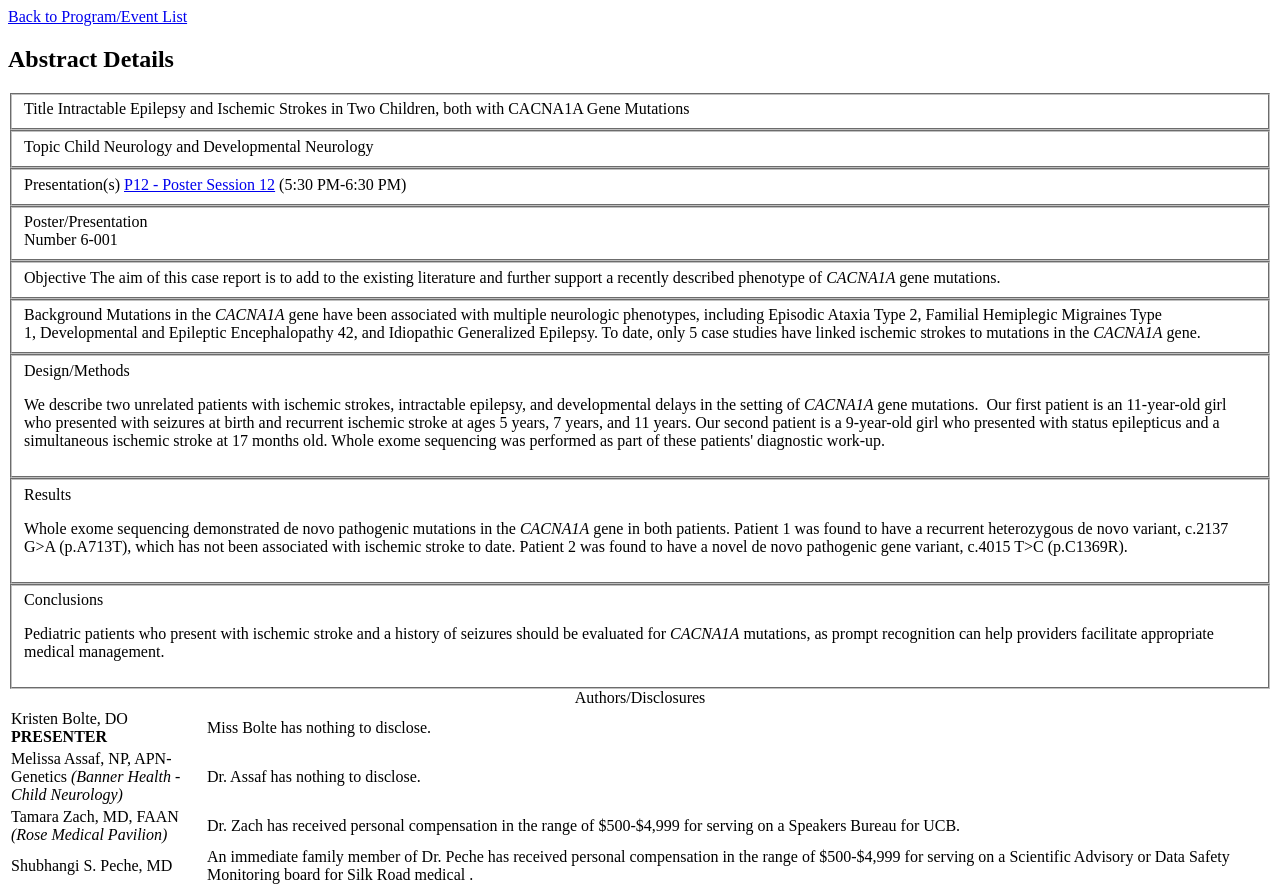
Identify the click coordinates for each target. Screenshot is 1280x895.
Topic (42, 146)
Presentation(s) (72, 184)
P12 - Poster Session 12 (199, 184)
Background (63, 314)
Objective (55, 277)
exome (94, 528)
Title (39, 108)
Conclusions (63, 599)
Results (47, 494)
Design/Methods (77, 370)
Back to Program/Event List (97, 16)
